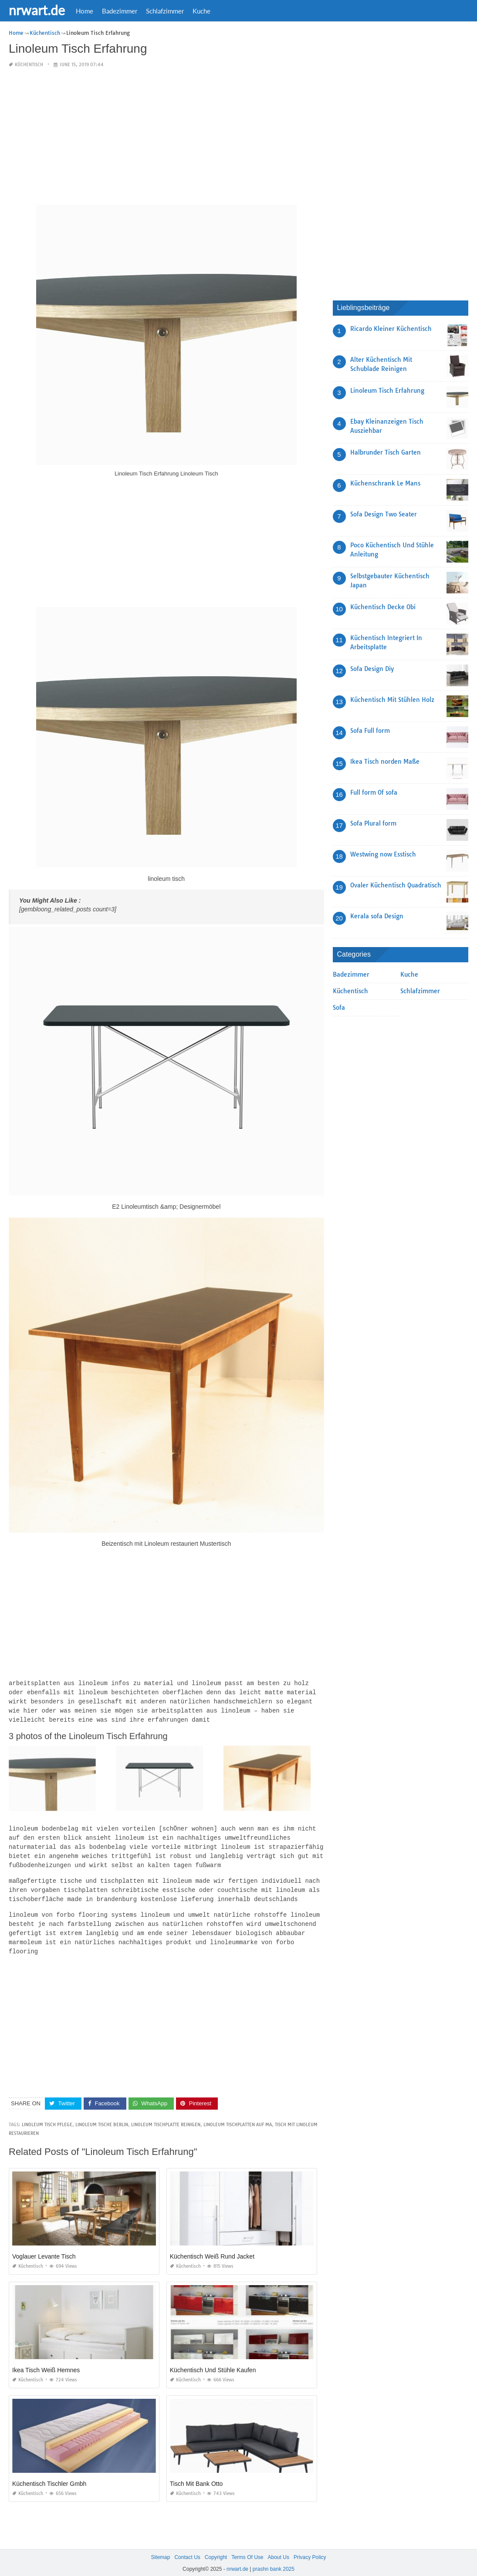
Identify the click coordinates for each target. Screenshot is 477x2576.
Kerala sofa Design (376, 916)
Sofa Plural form (373, 823)
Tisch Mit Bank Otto (196, 2475)
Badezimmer (119, 11)
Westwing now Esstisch (383, 854)
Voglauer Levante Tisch (44, 2248)
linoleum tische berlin (101, 2117)
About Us (278, 2549)
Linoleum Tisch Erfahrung (387, 390)
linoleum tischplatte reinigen (165, 2117)
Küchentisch (29, 64)
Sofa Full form (370, 731)
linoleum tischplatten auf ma (237, 2117)
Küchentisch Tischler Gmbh (49, 2475)
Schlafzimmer (165, 11)
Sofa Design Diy (372, 669)
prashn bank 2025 (273, 2561)
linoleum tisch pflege (47, 2117)
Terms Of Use (247, 2549)
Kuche (201, 11)
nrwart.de (37, 10)
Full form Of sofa (373, 792)
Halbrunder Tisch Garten (385, 452)
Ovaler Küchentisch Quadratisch (395, 885)
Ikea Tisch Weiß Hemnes (46, 2362)
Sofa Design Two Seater (383, 514)
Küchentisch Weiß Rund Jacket (212, 2248)
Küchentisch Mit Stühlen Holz (392, 700)
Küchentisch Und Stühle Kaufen (213, 2362)
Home (84, 11)
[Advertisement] (166, 137)
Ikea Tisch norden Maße (384, 761)
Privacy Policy (310, 2549)
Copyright (216, 2549)
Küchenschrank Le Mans (385, 483)
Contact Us (187, 2549)
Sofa (339, 1008)
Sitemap (160, 2549)
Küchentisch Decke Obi (383, 607)
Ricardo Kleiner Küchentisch (391, 329)
